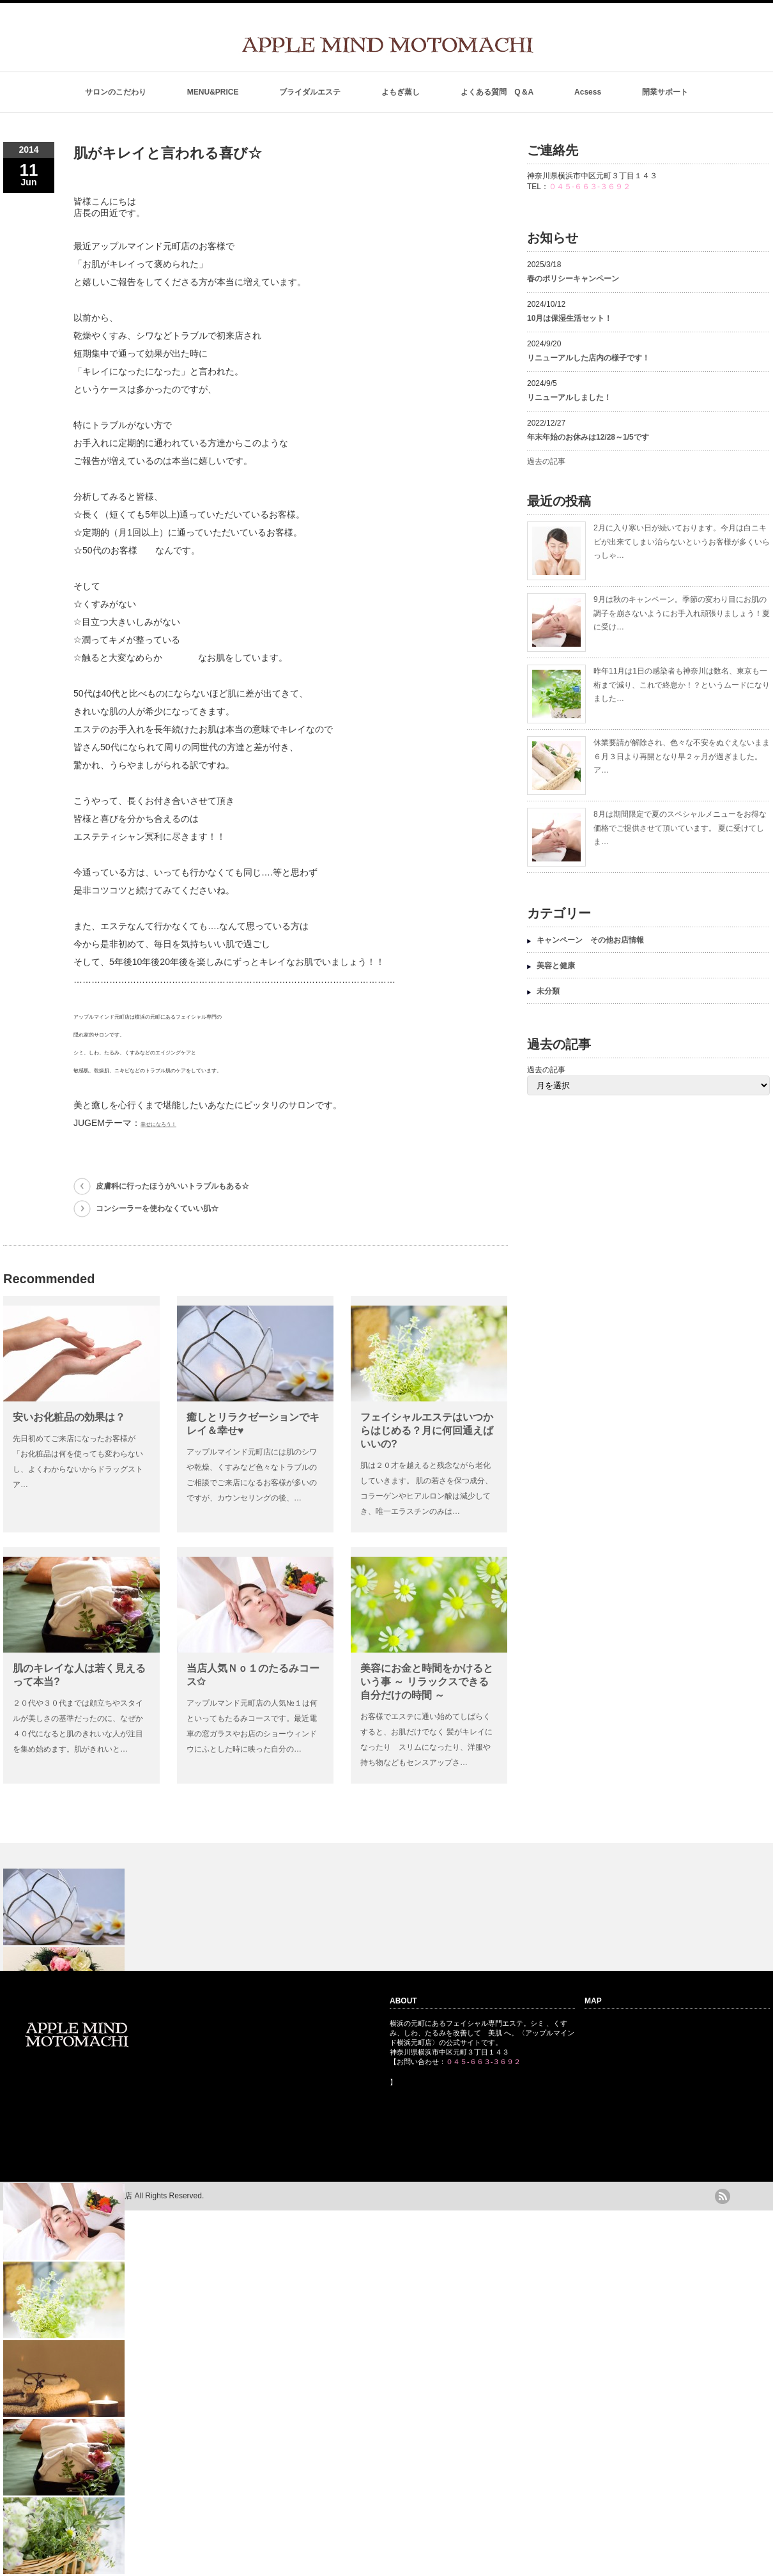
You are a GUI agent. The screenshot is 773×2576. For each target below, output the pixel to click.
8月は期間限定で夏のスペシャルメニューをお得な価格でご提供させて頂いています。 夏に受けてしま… (680, 828)
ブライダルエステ (310, 92)
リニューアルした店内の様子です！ (588, 357)
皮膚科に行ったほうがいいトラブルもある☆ (172, 1186)
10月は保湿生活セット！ (569, 318)
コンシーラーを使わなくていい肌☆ (157, 1208)
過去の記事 (546, 461)
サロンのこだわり (115, 92)
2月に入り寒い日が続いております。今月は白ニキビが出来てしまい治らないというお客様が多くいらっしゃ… (681, 541)
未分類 (548, 991)
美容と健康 (556, 965)
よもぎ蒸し (400, 92)
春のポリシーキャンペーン (577, 278)
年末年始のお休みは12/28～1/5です (588, 437)
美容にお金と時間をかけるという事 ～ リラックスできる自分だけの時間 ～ (426, 1682)
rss (722, 2196)
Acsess (587, 92)
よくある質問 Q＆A (497, 92)
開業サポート (665, 92)
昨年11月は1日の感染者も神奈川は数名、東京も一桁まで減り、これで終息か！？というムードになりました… (681, 685)
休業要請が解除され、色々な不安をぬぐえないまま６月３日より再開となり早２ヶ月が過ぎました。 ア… (681, 756)
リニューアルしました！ (569, 397)
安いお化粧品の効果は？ (69, 1417)
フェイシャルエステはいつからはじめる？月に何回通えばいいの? (426, 1430)
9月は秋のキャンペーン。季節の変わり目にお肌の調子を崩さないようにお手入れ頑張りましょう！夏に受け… (681, 613)
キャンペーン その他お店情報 (590, 940)
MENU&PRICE (213, 92)
